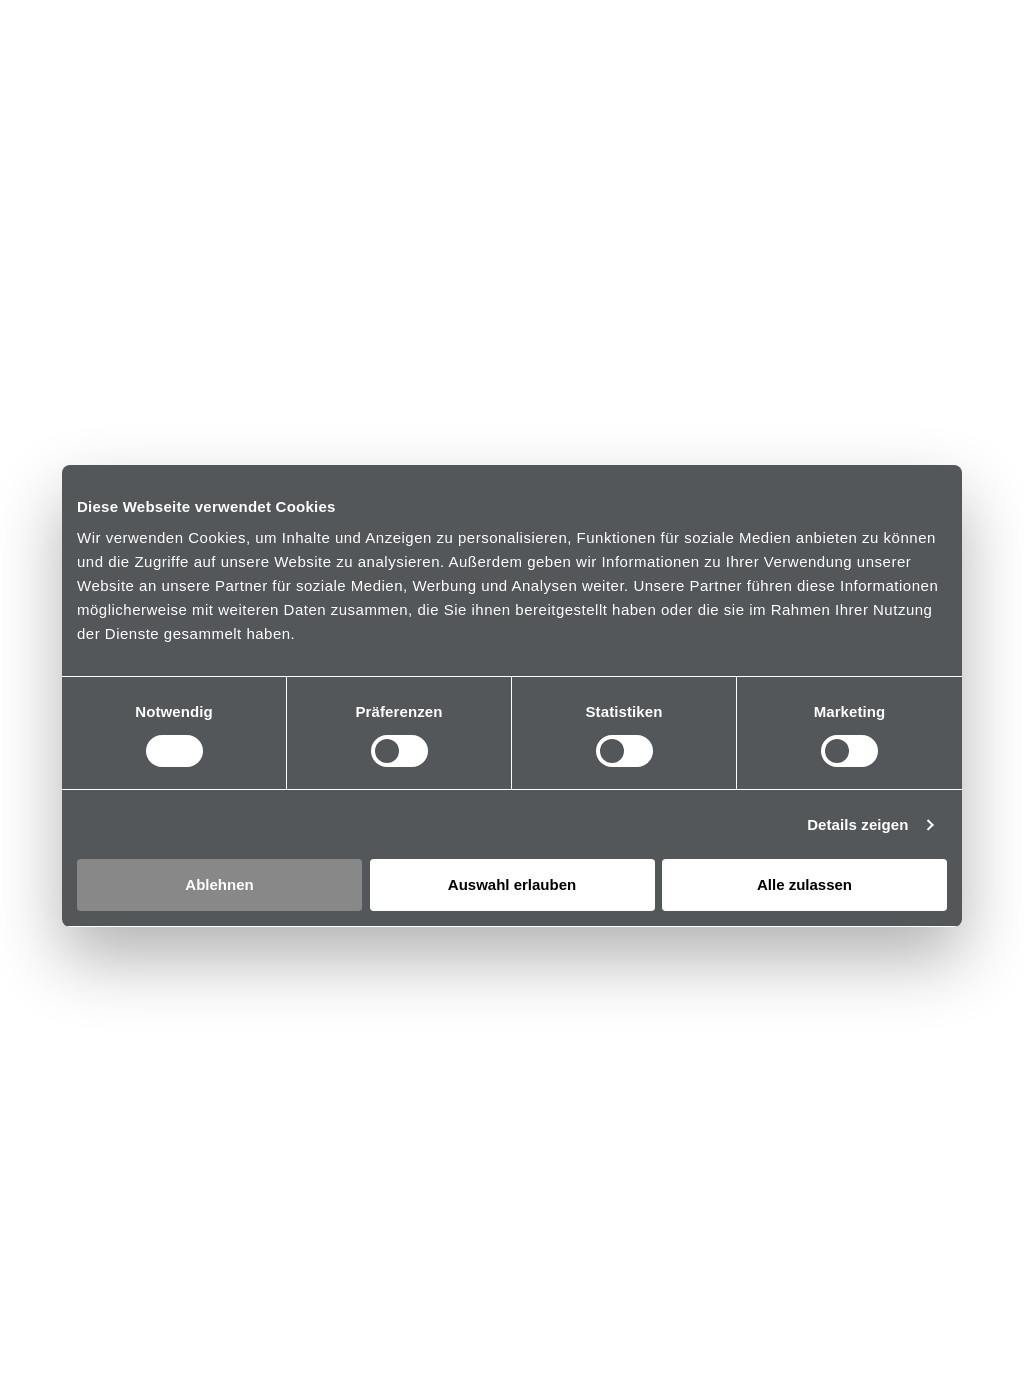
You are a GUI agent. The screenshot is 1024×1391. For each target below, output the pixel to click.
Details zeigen (857, 824)
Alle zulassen (804, 884)
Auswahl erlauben (512, 884)
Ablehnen (219, 884)
